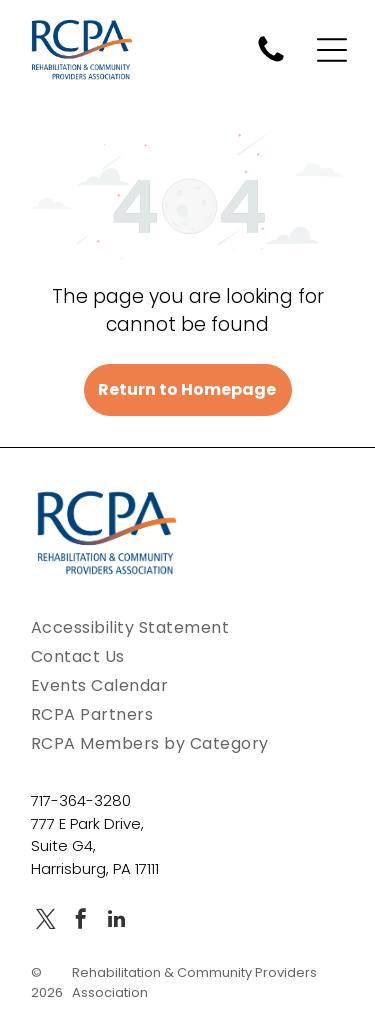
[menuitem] (187, 627)
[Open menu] (332, 50)
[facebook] (81, 921)
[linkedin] (116, 921)
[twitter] (46, 921)
